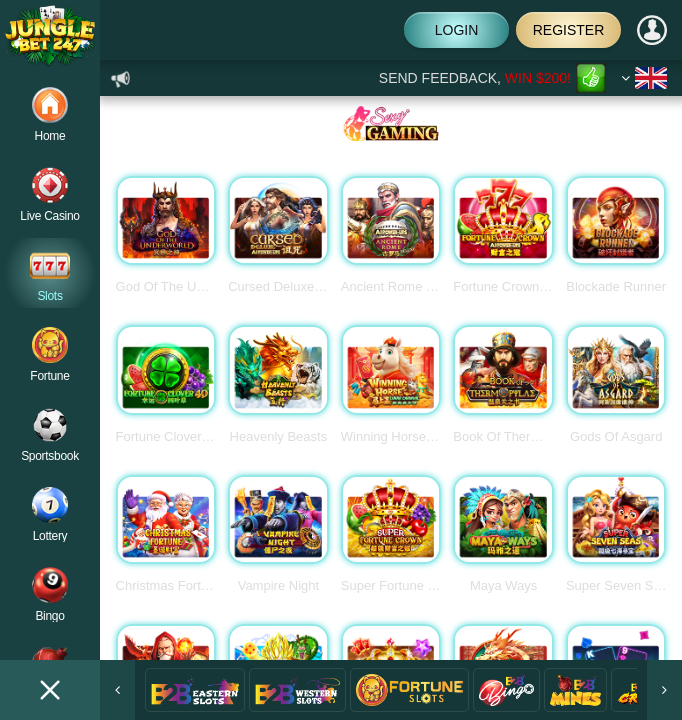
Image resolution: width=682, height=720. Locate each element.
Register (569, 30)
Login (457, 30)
